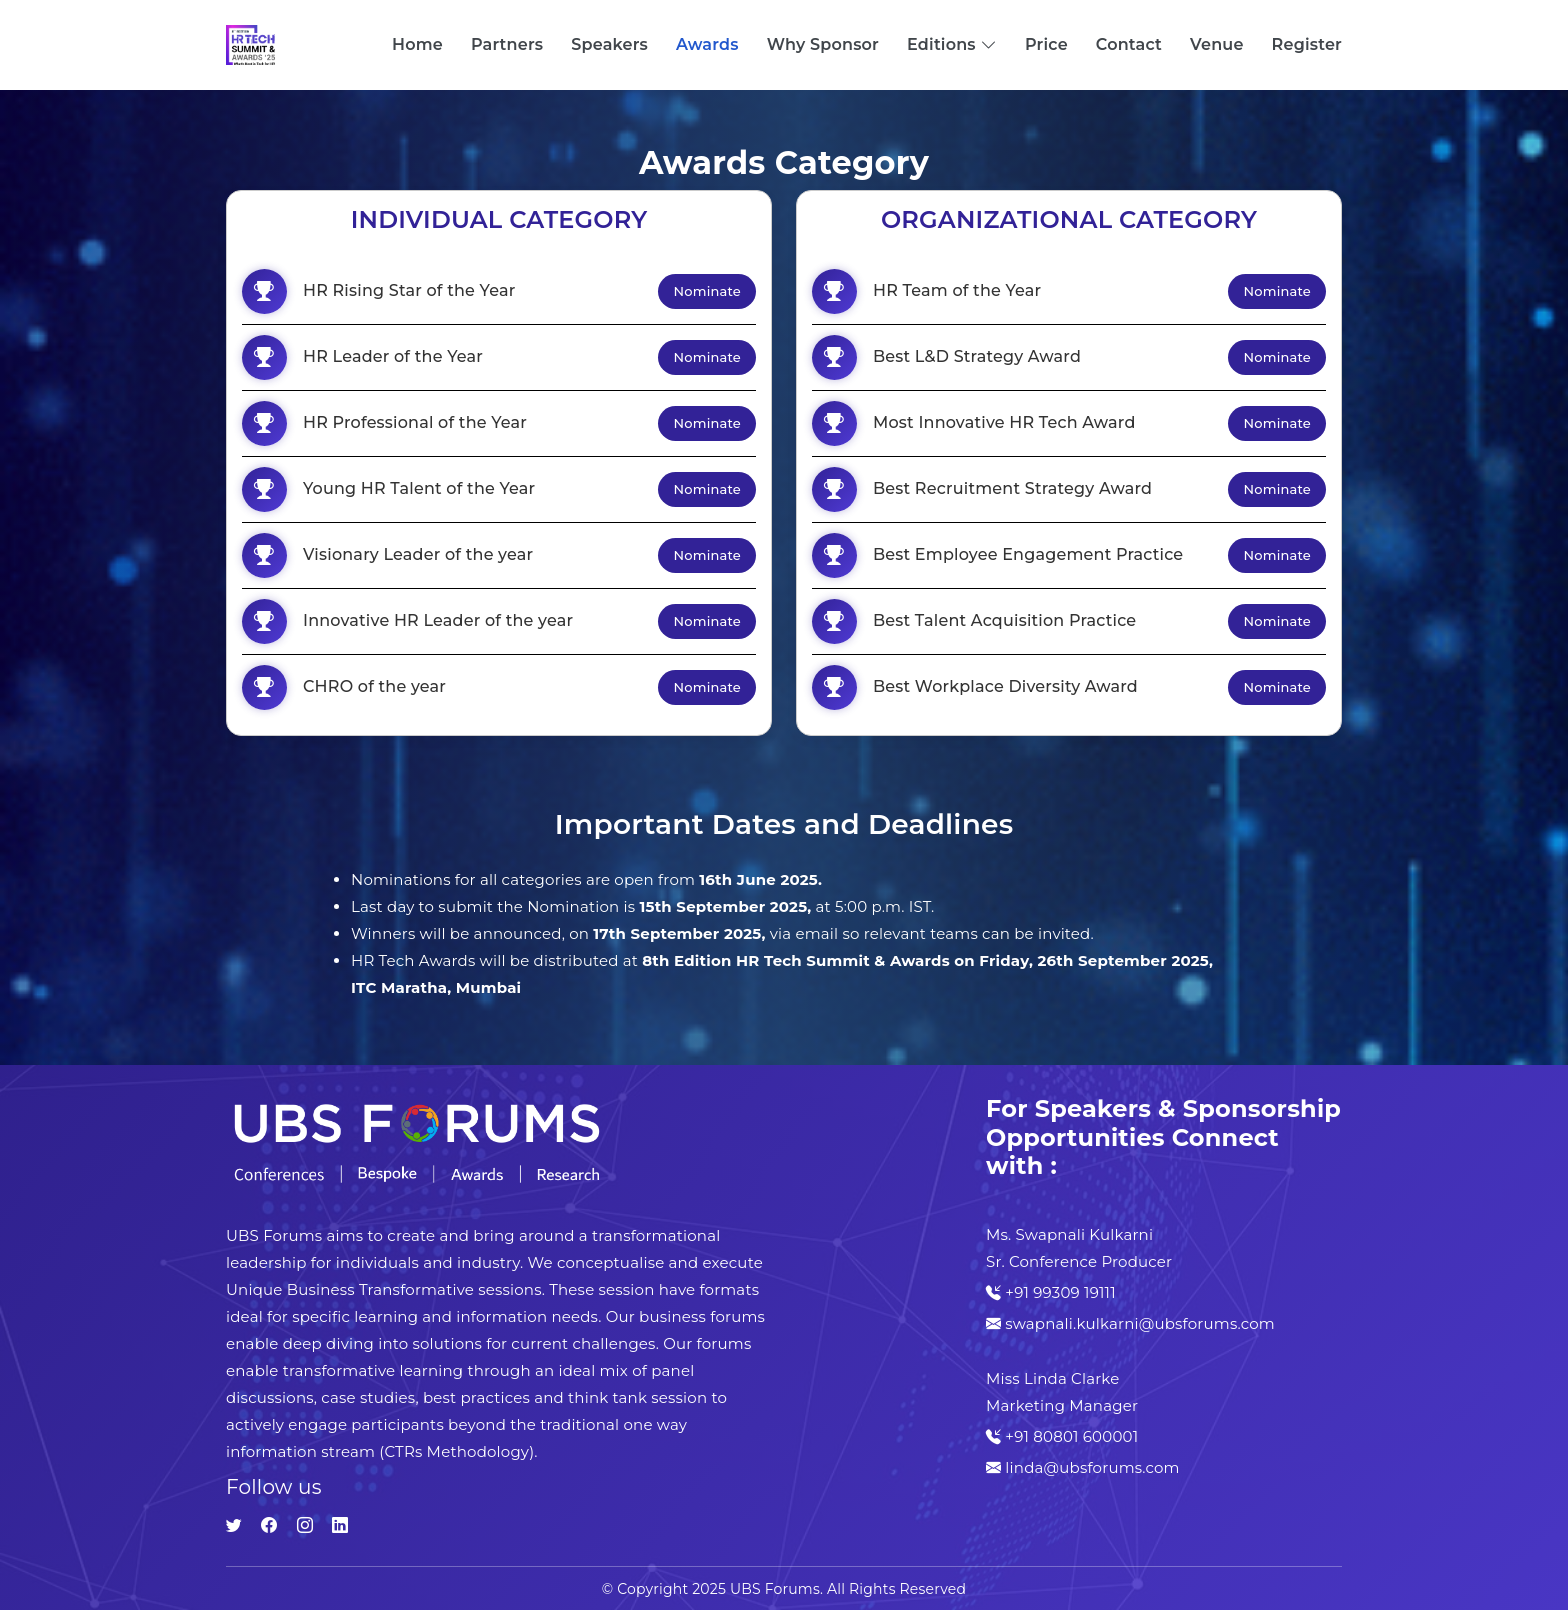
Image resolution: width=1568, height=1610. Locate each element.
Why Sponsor (823, 44)
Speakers (609, 44)
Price (1046, 44)
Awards (707, 44)
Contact (1129, 44)
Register (1307, 44)
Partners (507, 44)
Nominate (707, 291)
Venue (1217, 44)
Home (417, 44)
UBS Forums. (776, 1589)
